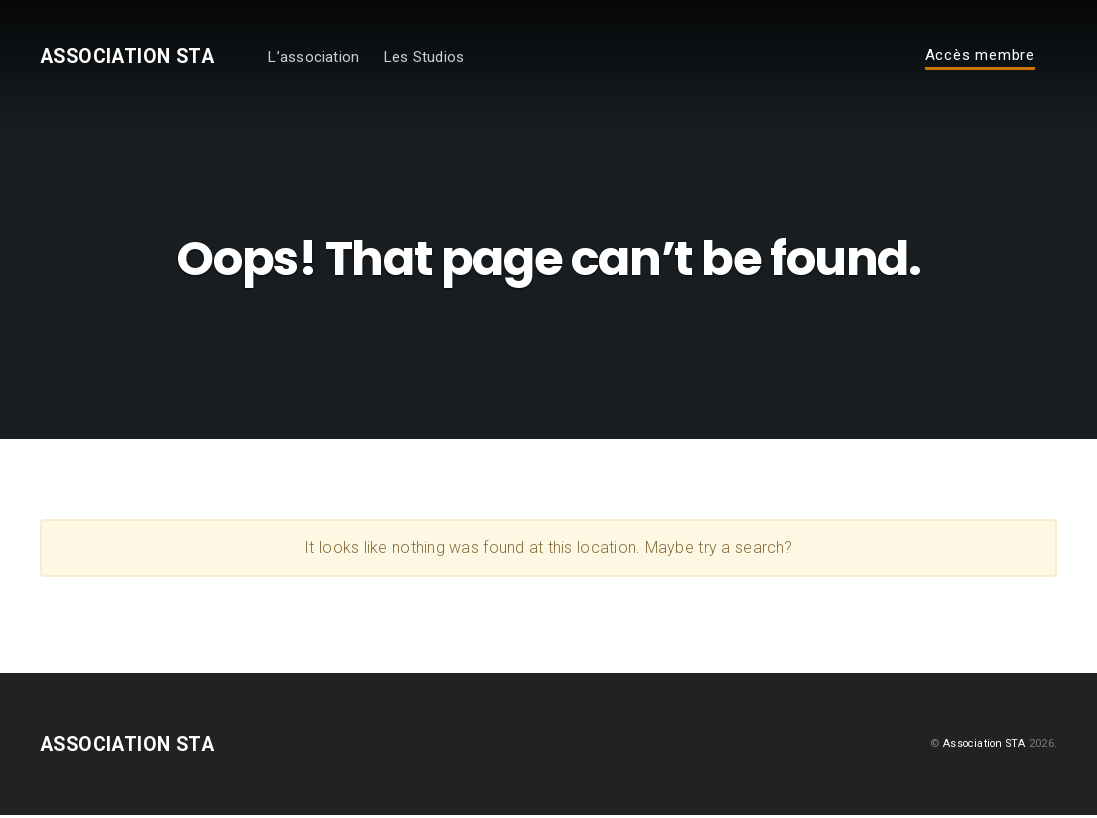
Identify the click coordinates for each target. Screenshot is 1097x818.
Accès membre (980, 57)
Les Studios (446, 58)
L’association (336, 58)
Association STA (138, 57)
